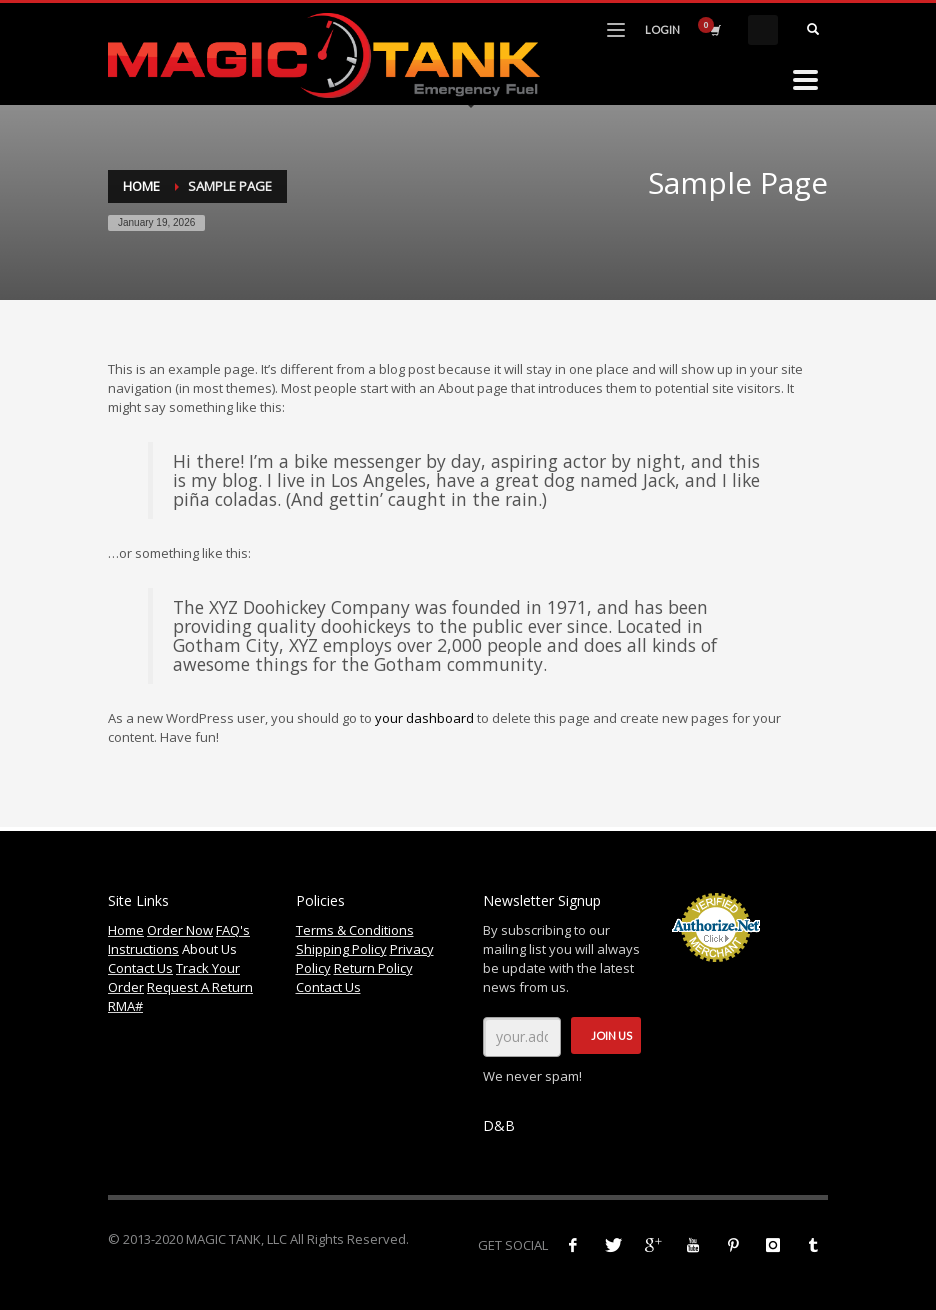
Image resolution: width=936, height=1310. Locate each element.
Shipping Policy (341, 949)
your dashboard (424, 718)
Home (141, 186)
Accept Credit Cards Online (715, 973)
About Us (209, 949)
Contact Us (140, 968)
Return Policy (373, 968)
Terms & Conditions (355, 930)
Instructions (143, 949)
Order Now (180, 930)
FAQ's (233, 930)
